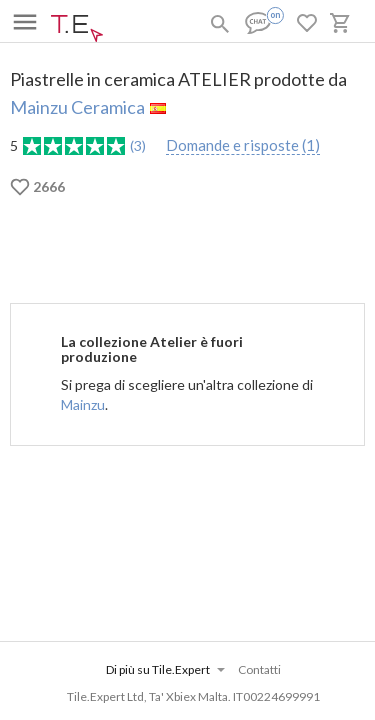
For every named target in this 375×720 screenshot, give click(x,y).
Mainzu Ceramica (77, 107)
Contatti (259, 669)
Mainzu (83, 404)
